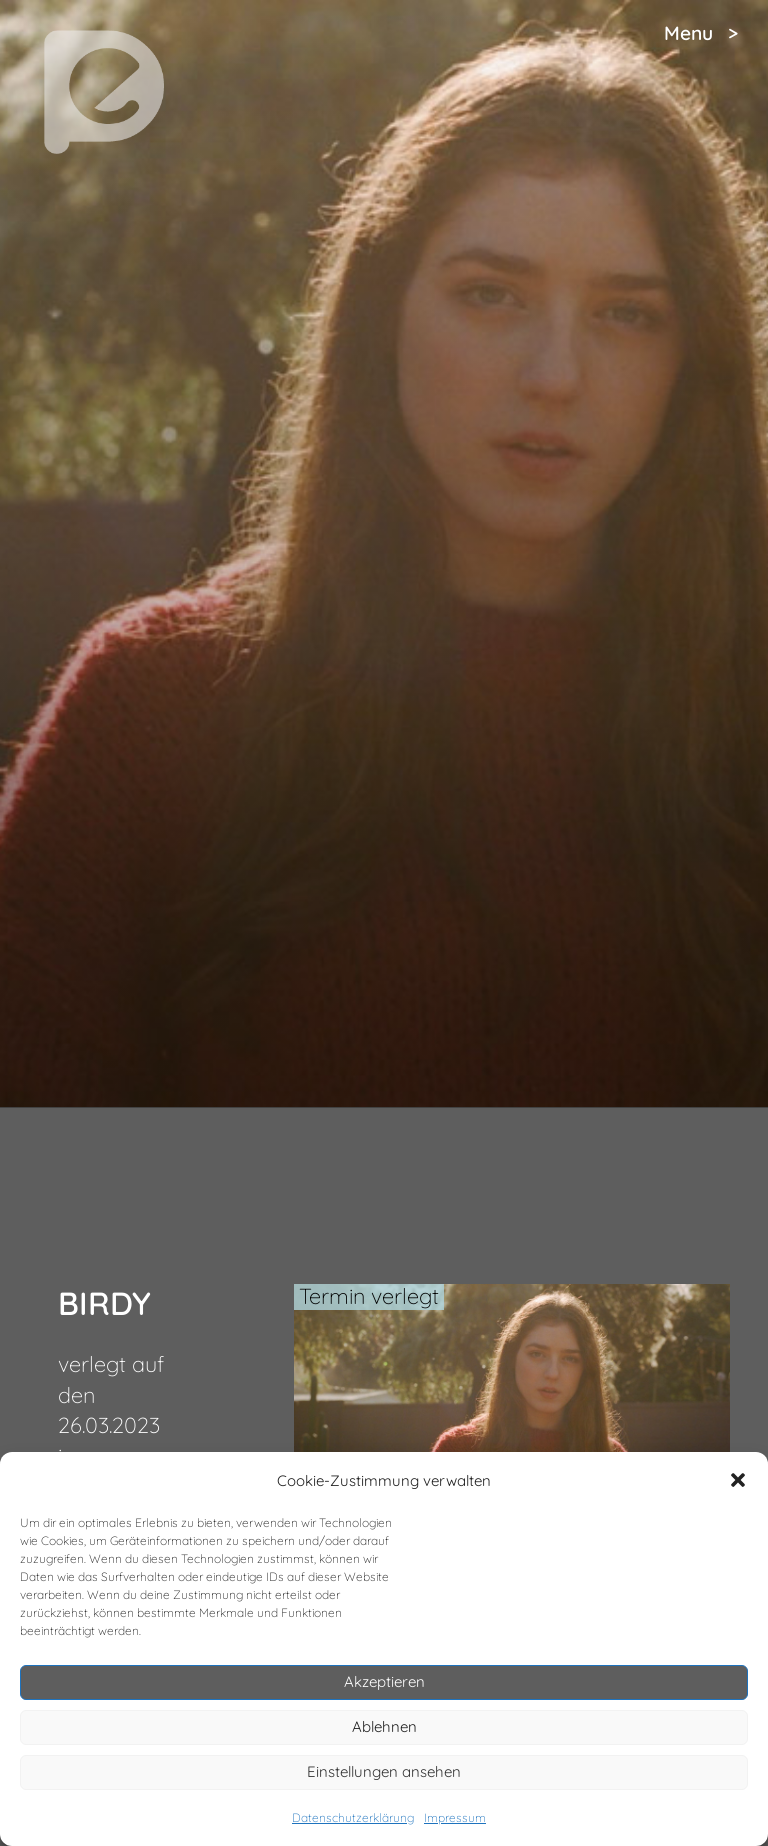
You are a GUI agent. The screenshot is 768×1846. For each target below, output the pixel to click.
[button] (738, 1480)
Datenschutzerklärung (353, 1817)
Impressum (455, 1817)
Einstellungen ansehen (384, 1771)
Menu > (701, 33)
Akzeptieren (384, 1681)
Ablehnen (384, 1726)
